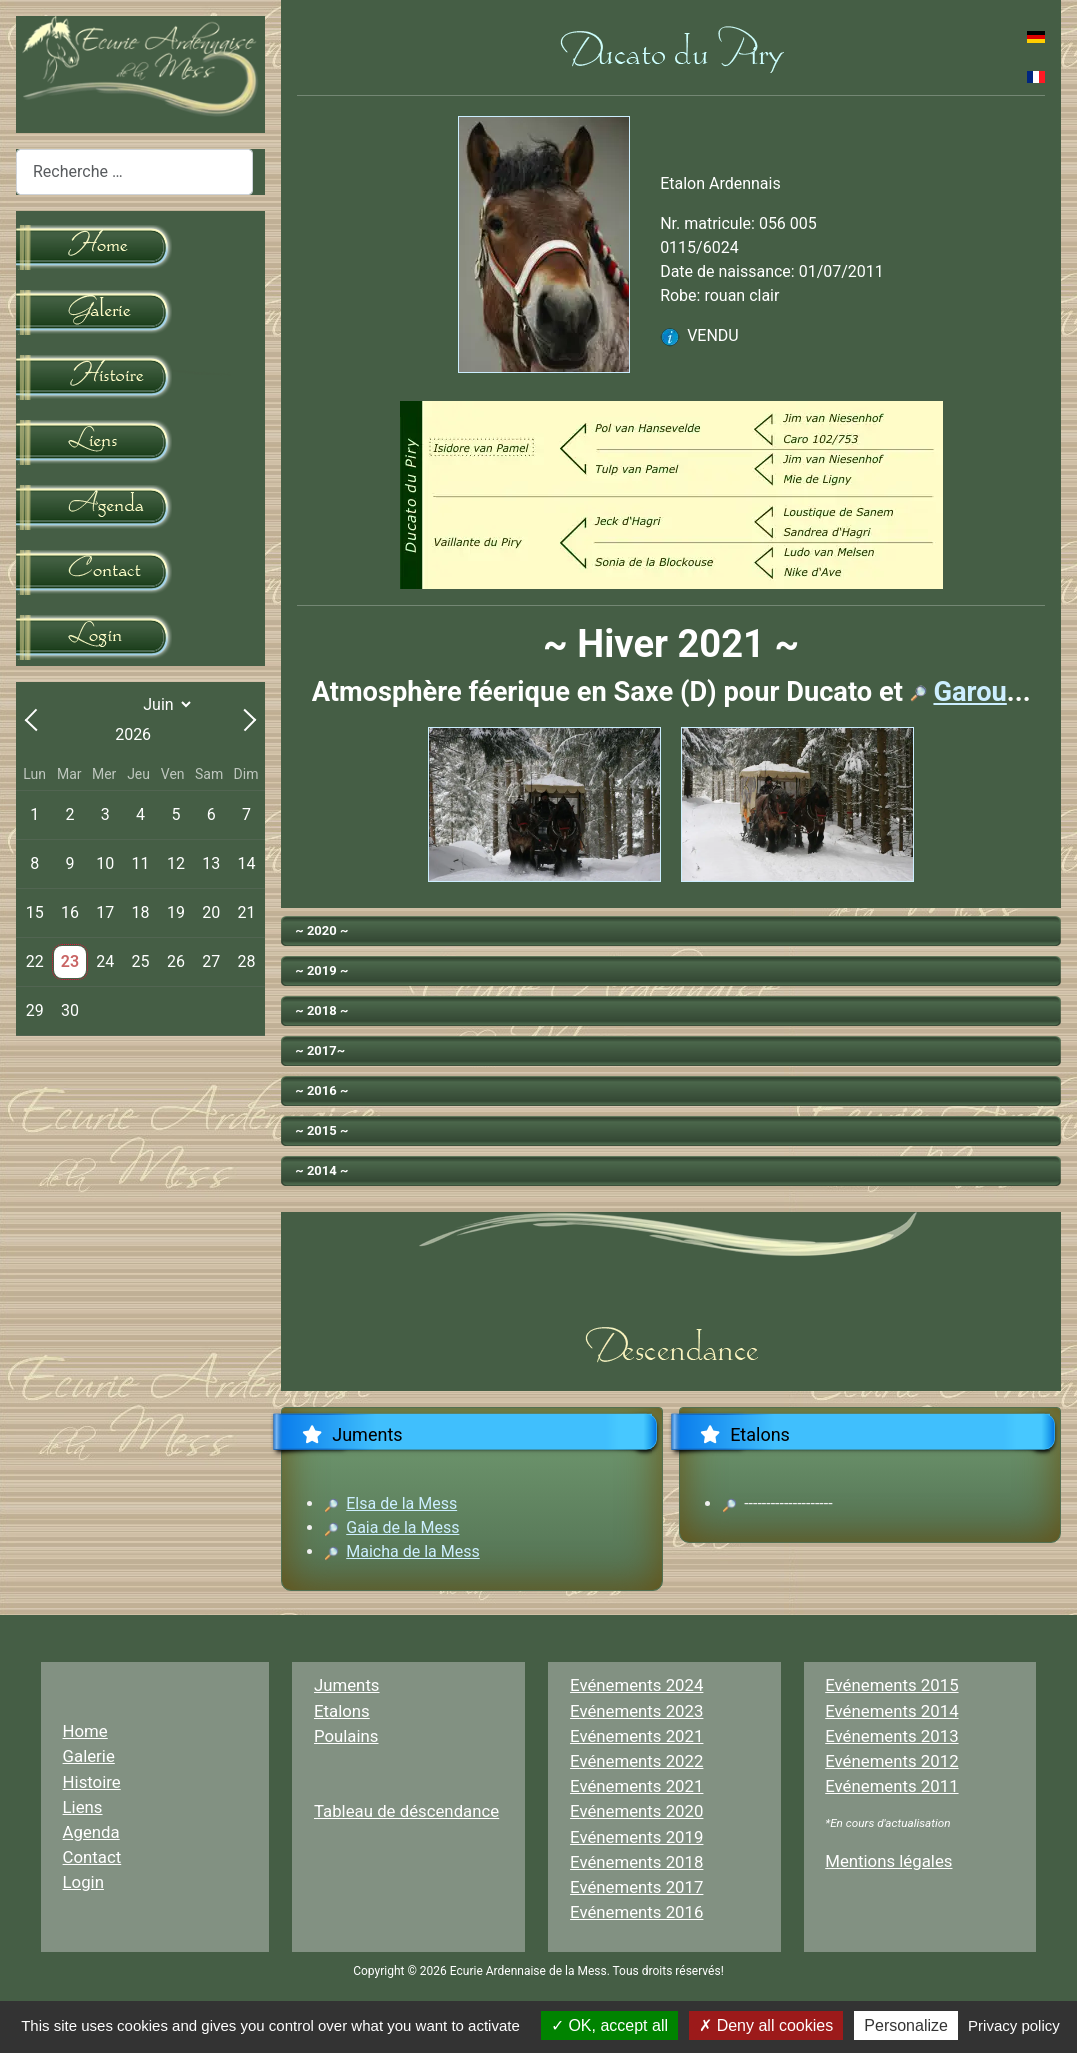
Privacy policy (1014, 2025)
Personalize (906, 2025)
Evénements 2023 (636, 1711)
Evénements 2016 (636, 1912)
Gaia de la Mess (402, 1527)
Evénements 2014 (891, 1711)
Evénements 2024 (636, 1685)
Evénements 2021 (636, 1736)
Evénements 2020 (636, 1811)
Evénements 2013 (891, 1736)
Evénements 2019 (636, 1837)
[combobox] (134, 171)
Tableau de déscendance (406, 1811)
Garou (969, 692)
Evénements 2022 (636, 1761)
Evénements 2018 (636, 1862)
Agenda (91, 1832)
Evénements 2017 (636, 1887)
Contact (92, 1857)
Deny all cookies (766, 2025)
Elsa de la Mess (401, 1503)
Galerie (89, 1756)
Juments (347, 1685)
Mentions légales (888, 1861)
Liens (83, 1807)
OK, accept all (609, 2025)
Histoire (92, 1782)
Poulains (346, 1736)
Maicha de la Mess (412, 1551)
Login (83, 1882)
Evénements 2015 (891, 1685)
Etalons (342, 1711)
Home (85, 1731)
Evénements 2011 (891, 1786)
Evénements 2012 (891, 1761)
